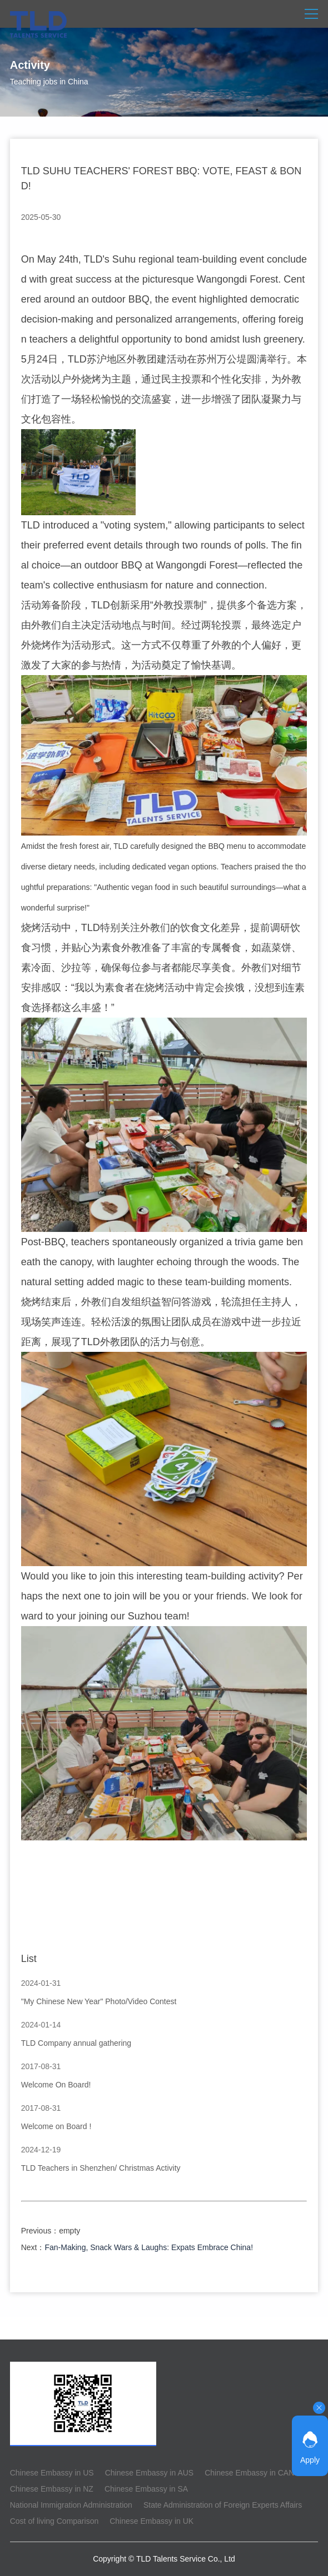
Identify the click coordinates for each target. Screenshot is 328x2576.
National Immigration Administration (71, 2504)
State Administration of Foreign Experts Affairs (222, 2504)
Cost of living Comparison (54, 2521)
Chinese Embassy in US (52, 2472)
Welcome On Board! (56, 2084)
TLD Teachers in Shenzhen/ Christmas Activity (101, 2168)
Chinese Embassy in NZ (51, 2488)
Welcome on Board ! (56, 2126)
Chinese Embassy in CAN (249, 2472)
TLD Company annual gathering (76, 2043)
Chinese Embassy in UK (151, 2521)
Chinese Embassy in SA (146, 2488)
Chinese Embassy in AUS (149, 2472)
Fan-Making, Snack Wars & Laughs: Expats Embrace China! (149, 2247)
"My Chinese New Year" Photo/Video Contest (99, 2001)
